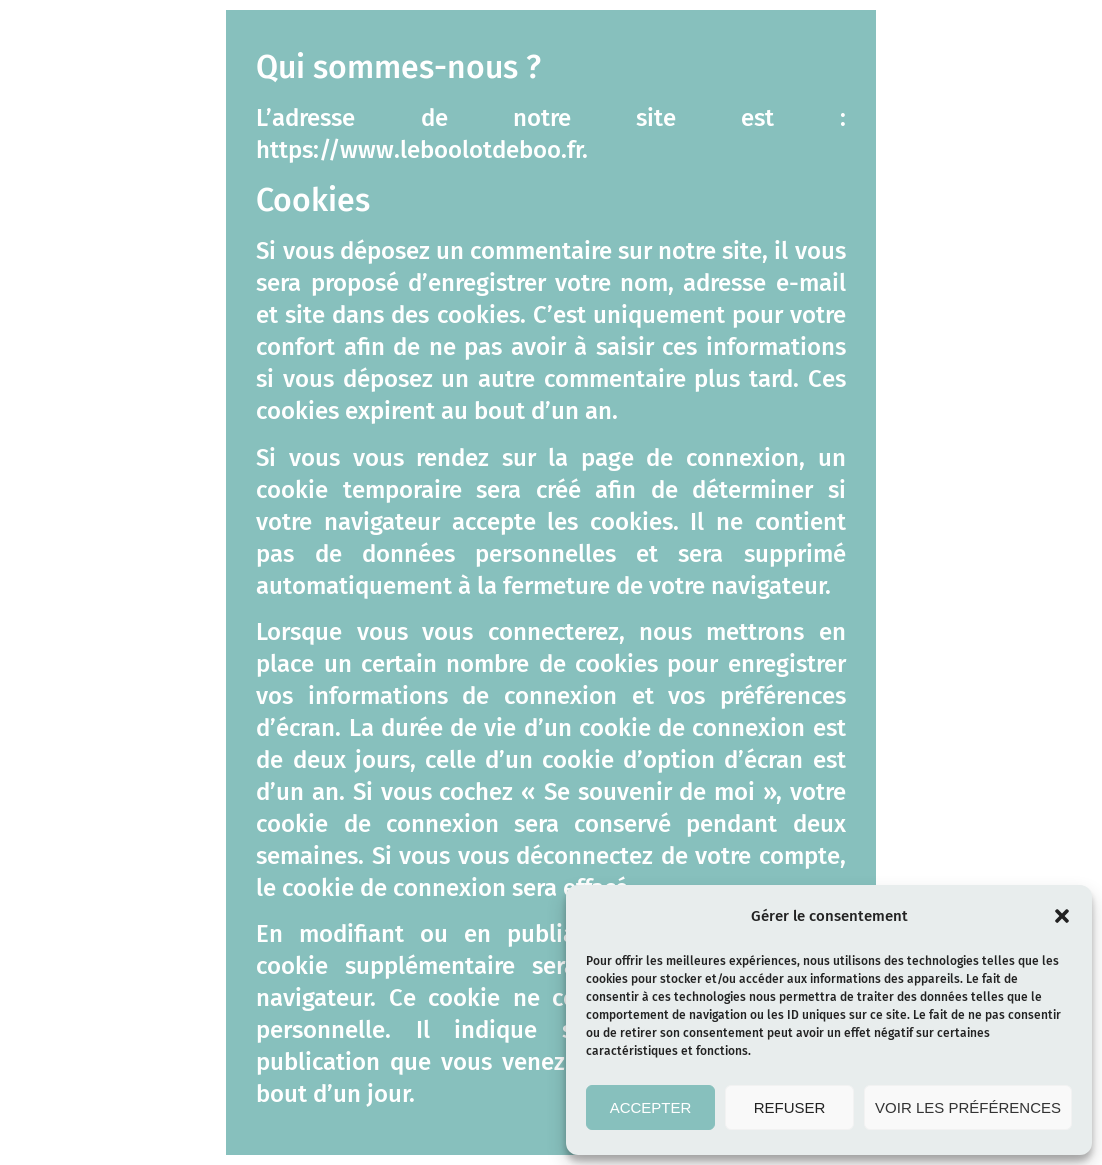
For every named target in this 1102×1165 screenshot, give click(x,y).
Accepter (651, 1107)
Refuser (790, 1107)
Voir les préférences (968, 1107)
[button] (1062, 916)
